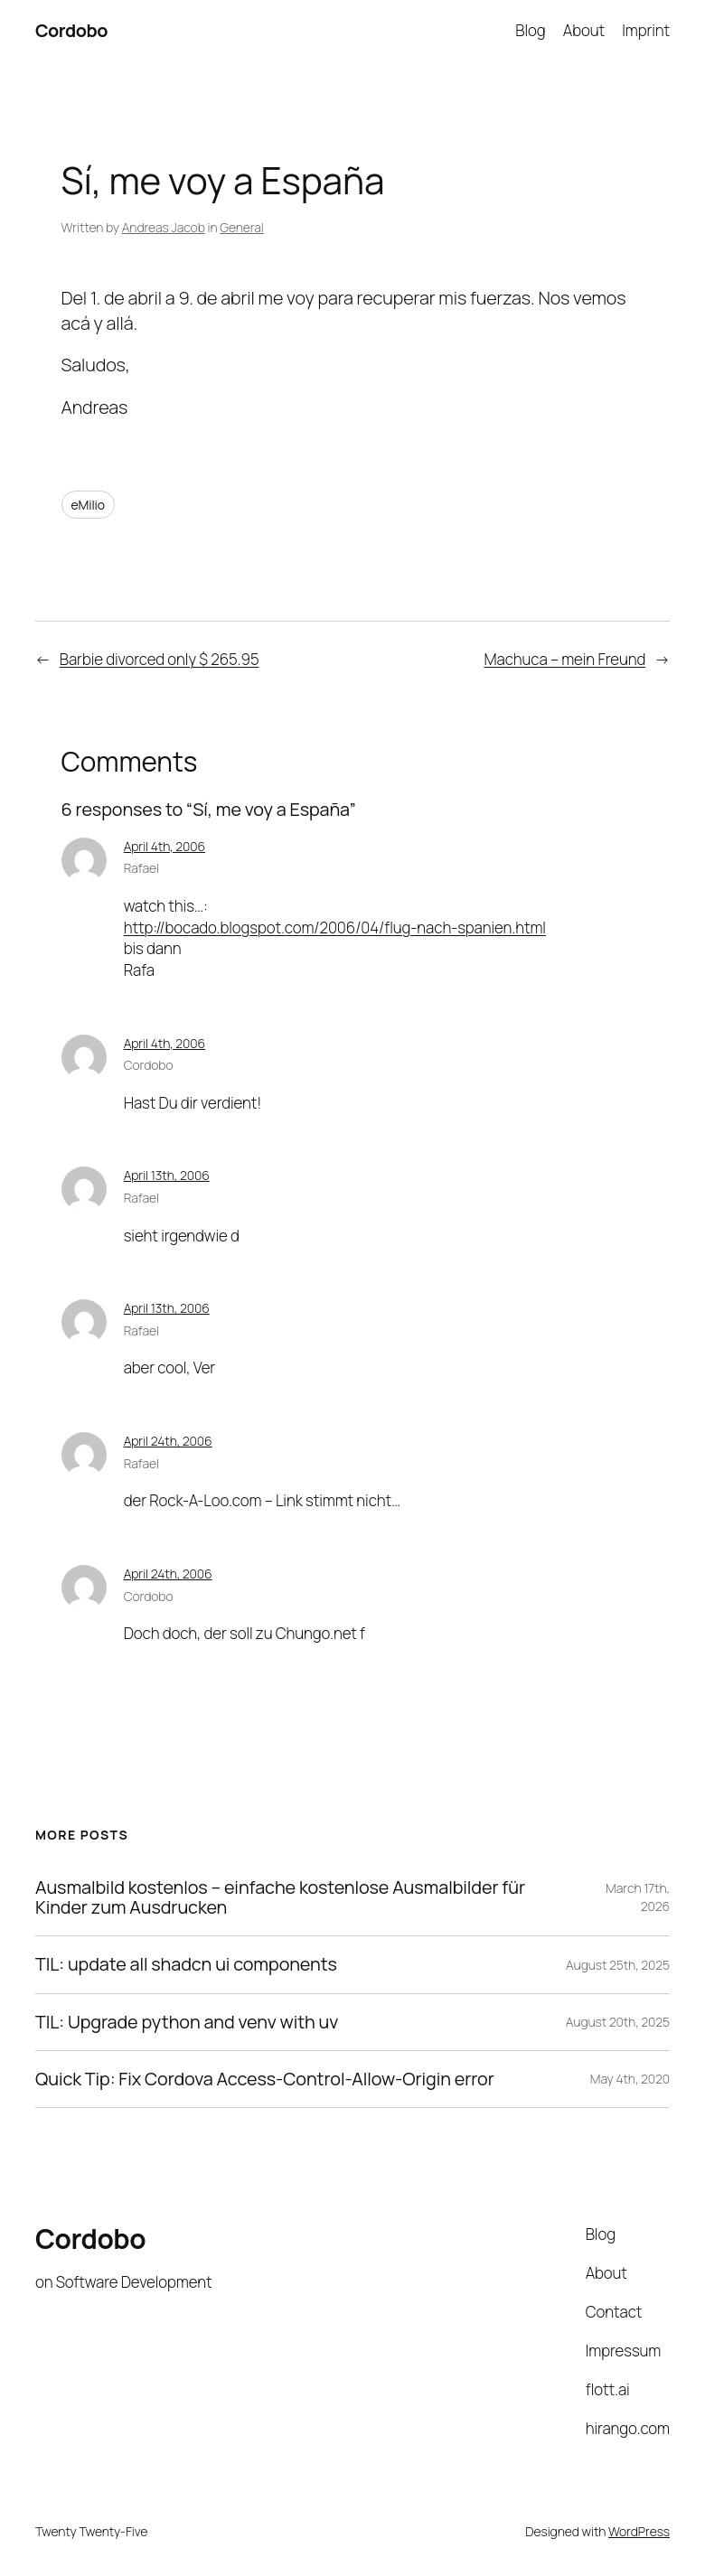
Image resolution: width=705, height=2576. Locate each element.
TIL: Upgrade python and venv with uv (186, 2022)
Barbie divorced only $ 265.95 (159, 659)
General (241, 227)
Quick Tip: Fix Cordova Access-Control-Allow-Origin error (264, 2079)
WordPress (639, 2531)
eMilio (88, 504)
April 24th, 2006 (168, 1440)
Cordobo (71, 30)
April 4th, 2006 (164, 846)
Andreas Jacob (163, 227)
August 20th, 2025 (618, 2021)
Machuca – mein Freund (565, 659)
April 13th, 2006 (167, 1175)
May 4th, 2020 (630, 2078)
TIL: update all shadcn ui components (186, 1964)
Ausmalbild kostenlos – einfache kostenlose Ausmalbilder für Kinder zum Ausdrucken (280, 1898)
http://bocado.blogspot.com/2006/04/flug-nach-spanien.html (335, 927)
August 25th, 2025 (618, 1964)
